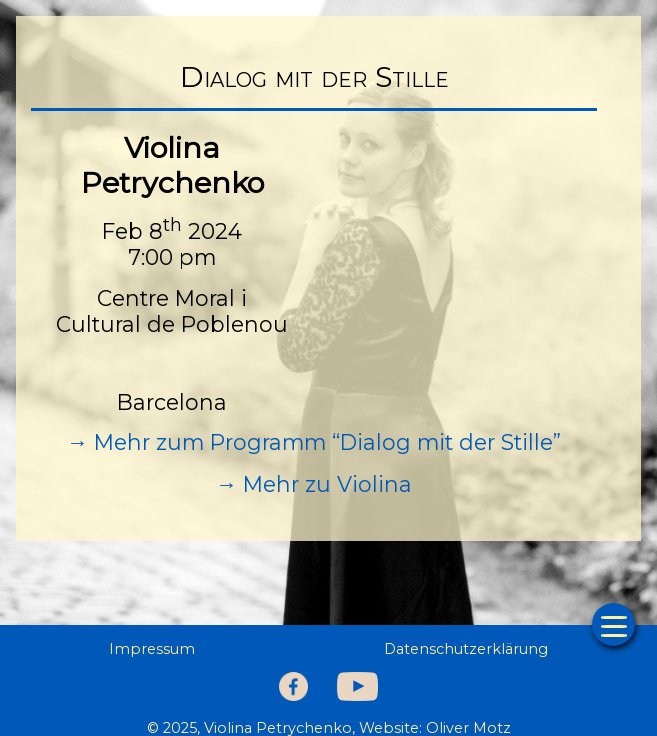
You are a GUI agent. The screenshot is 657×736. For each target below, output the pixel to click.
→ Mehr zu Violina (314, 484)
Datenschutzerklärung (466, 649)
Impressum (152, 649)
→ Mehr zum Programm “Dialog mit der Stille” (314, 442)
